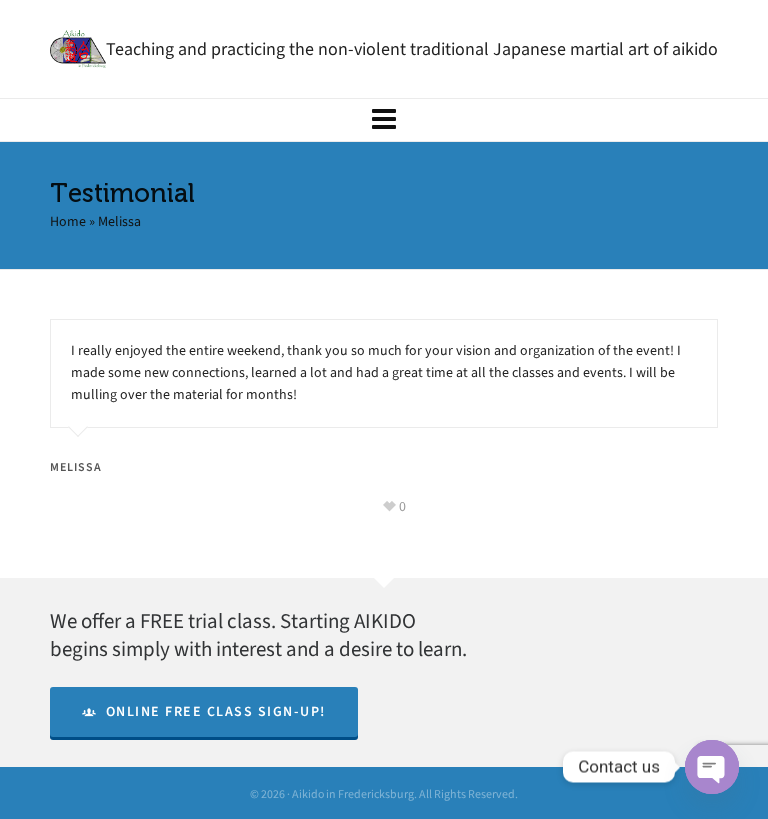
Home (68, 221)
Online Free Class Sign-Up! (204, 711)
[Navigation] (384, 120)
